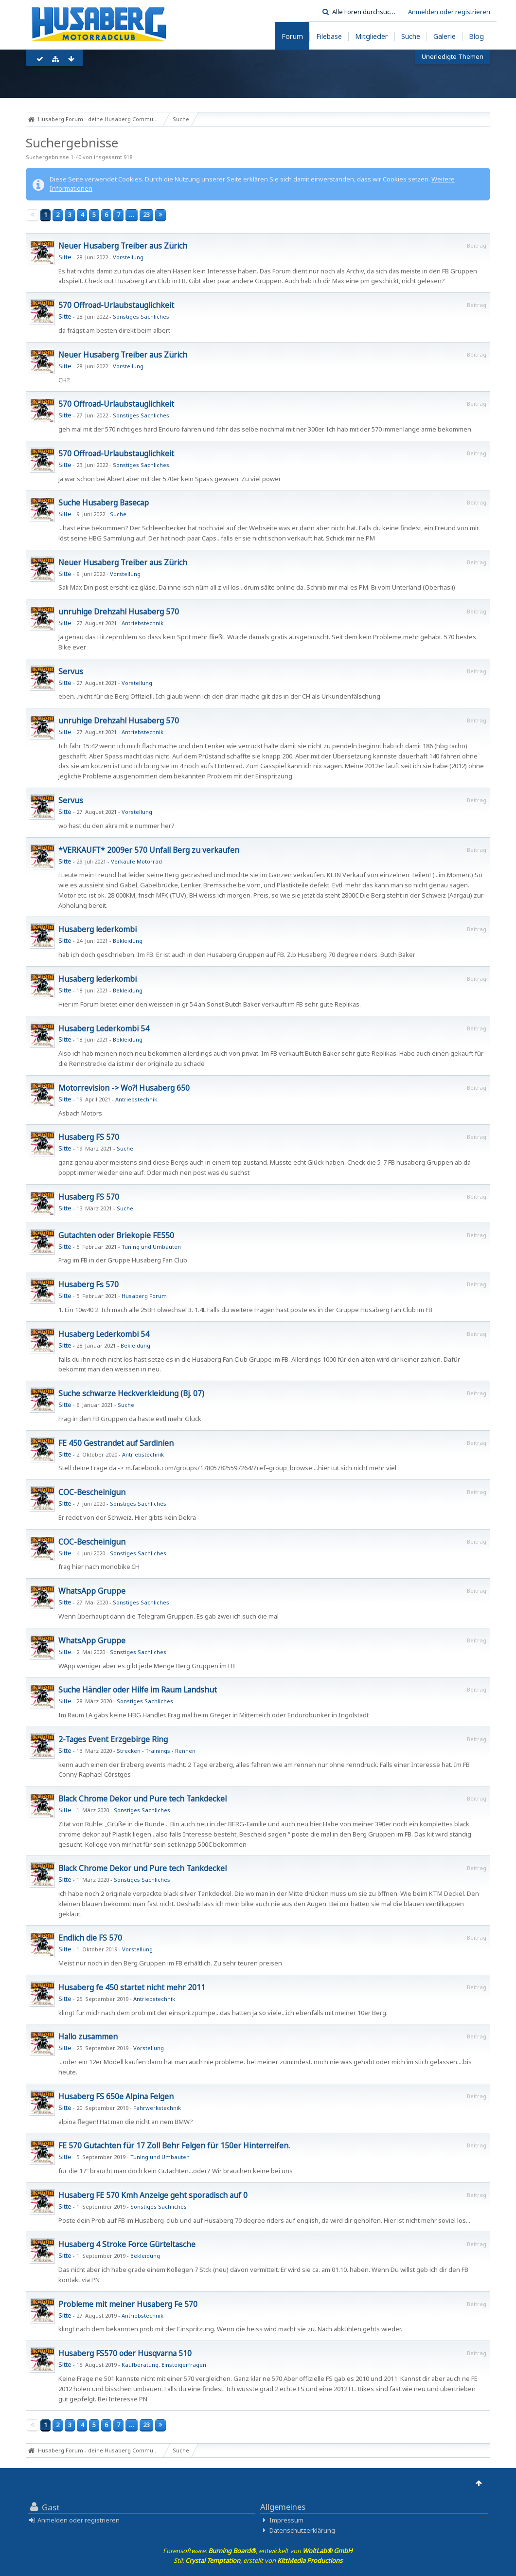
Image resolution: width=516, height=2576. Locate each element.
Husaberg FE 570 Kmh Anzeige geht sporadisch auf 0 (153, 2195)
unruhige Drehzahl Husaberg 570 (118, 611)
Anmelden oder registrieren (449, 11)
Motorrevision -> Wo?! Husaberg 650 (124, 1087)
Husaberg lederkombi (97, 929)
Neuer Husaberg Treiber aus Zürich (122, 245)
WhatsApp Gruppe (91, 1590)
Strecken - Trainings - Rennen (156, 1750)
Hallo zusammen (88, 2036)
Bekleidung (127, 940)
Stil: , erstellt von (258, 2560)
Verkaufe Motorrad (136, 861)
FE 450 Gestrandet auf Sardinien (116, 1443)
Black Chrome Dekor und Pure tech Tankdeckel (142, 1798)
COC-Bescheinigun (91, 1492)
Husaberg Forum (144, 1295)
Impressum (286, 2520)
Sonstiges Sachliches (141, 316)
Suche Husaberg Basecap (103, 502)
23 (146, 214)
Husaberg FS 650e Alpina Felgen (116, 2096)
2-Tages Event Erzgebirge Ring (113, 1739)
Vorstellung (128, 257)
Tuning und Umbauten (151, 1246)
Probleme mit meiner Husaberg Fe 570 (127, 2304)
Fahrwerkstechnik (157, 2107)
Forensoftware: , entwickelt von (258, 2550)
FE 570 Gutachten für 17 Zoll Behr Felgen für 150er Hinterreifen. (174, 2145)
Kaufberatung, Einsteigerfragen (164, 2364)
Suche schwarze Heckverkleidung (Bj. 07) (131, 1393)
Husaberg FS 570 (88, 1137)
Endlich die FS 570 (90, 1937)
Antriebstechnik (142, 623)
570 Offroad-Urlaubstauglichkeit (116, 305)
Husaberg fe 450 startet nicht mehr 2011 (131, 1987)
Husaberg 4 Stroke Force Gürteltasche (127, 2244)
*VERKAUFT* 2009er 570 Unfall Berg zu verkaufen (148, 850)
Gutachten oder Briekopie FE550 (116, 1235)
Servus (70, 671)
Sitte (64, 256)
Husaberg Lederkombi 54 (103, 1028)
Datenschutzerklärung (302, 2530)
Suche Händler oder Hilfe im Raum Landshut (137, 1689)
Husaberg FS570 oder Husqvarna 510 (125, 2353)
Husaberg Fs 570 (88, 1284)
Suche (118, 514)
